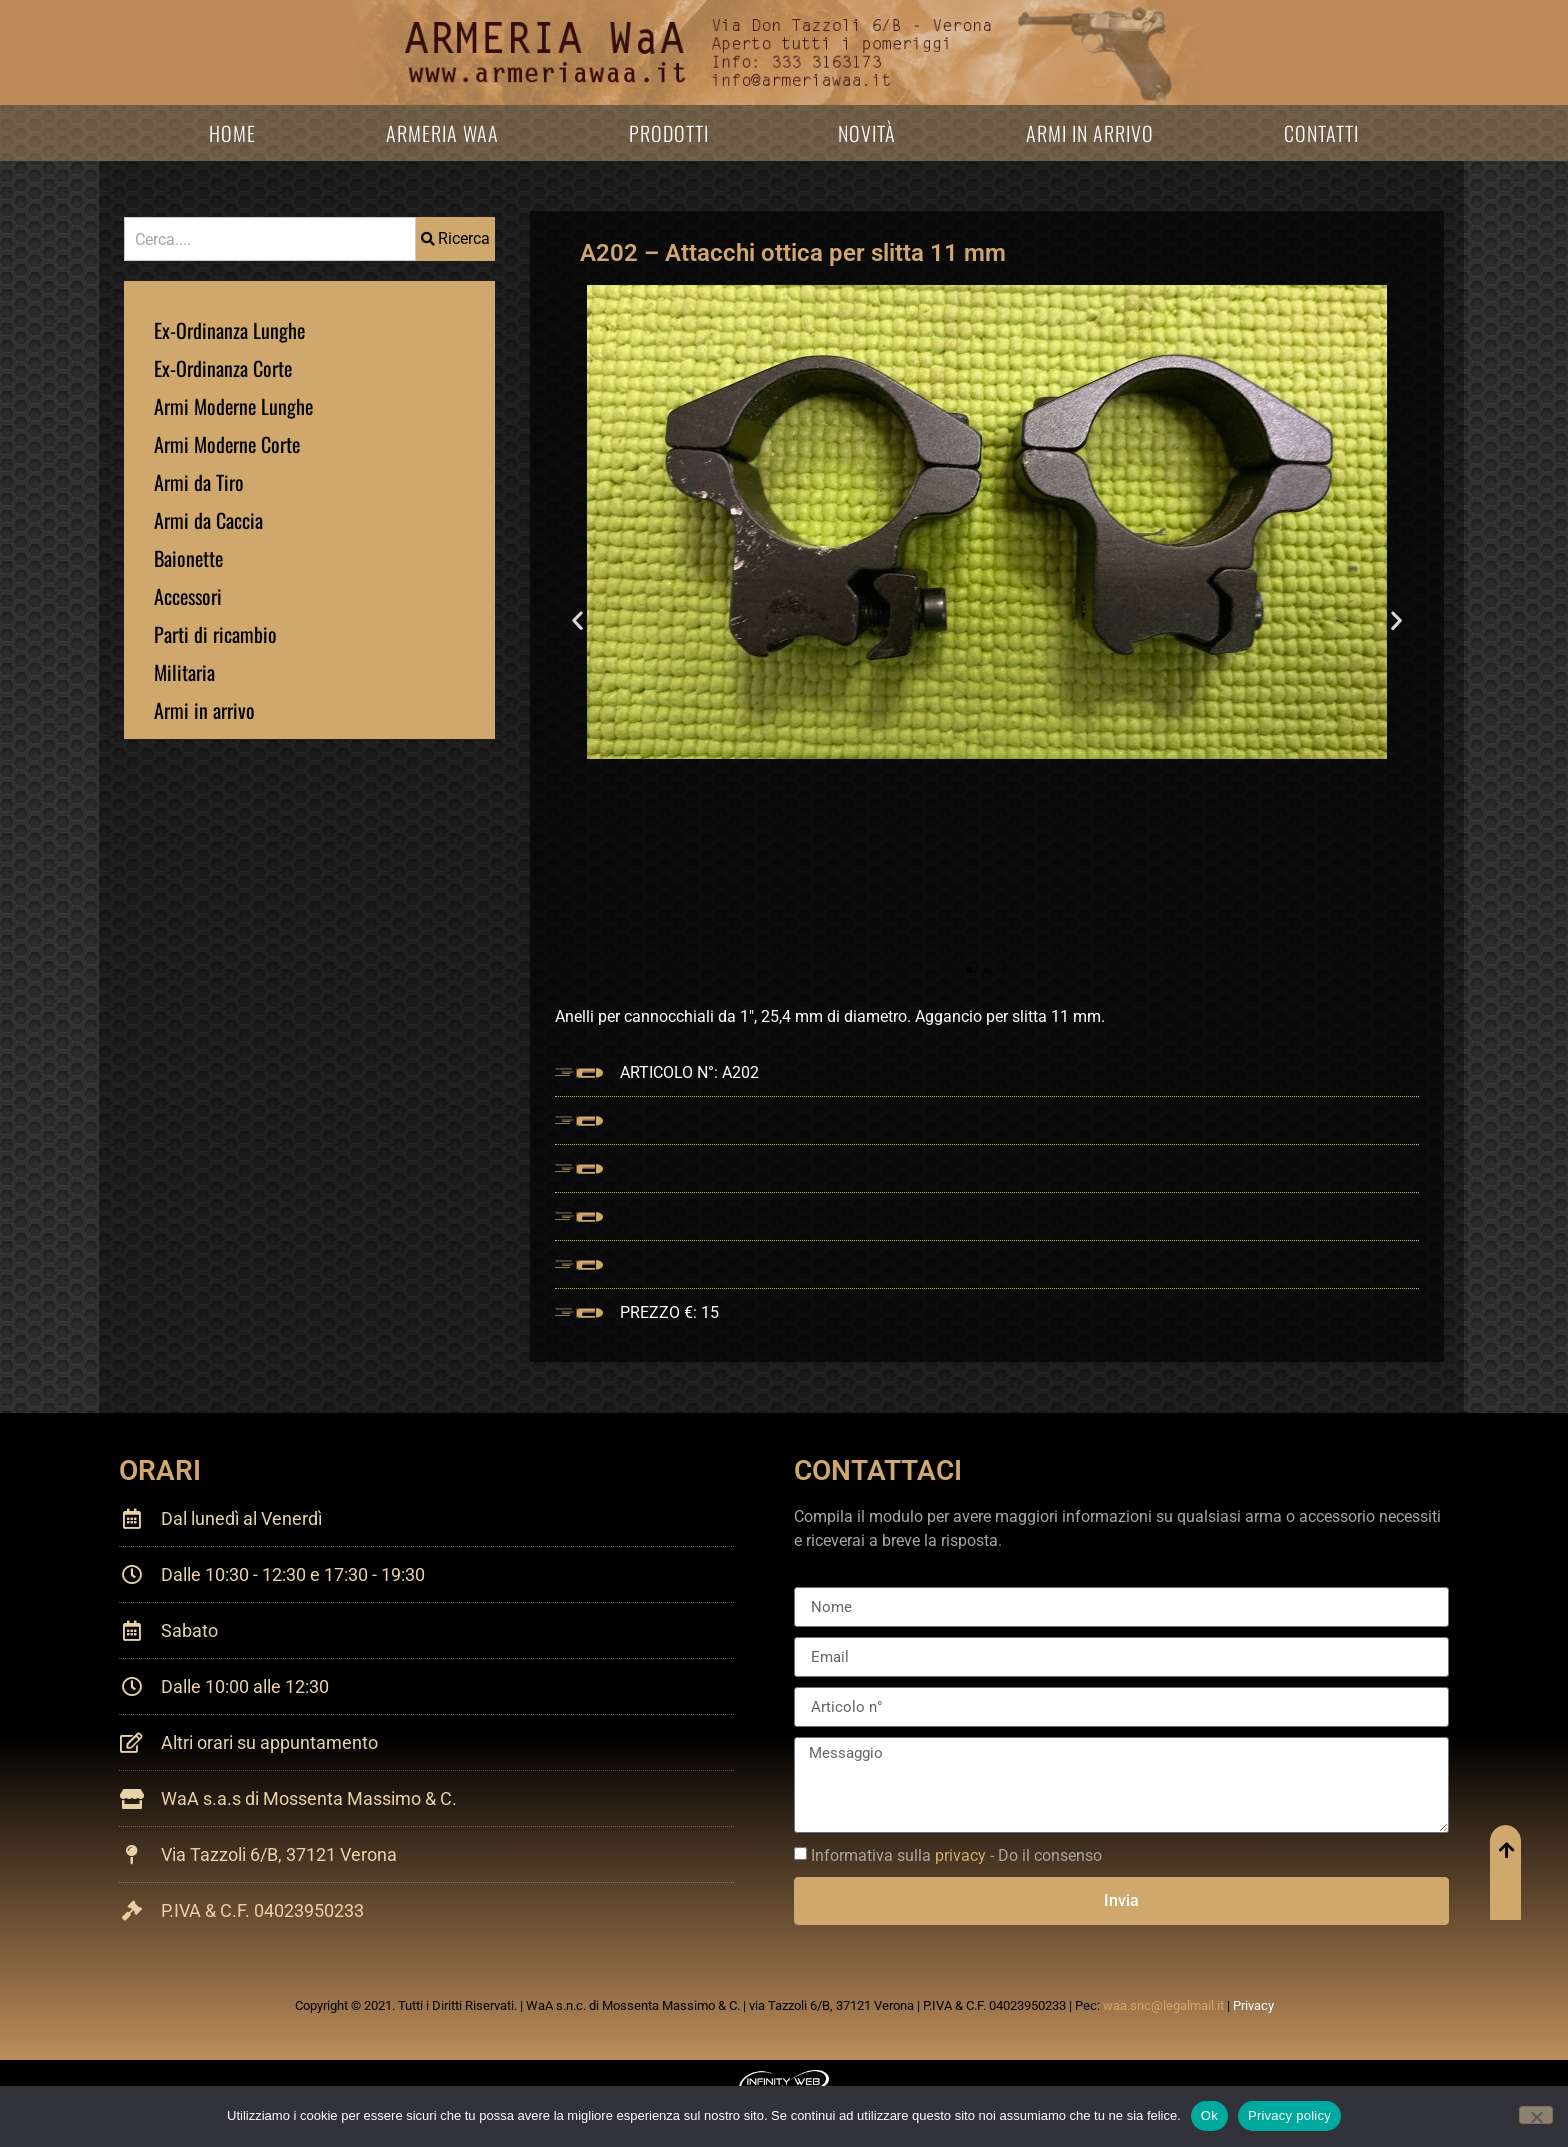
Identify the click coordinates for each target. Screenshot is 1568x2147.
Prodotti (669, 133)
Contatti (1321, 133)
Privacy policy (1289, 2115)
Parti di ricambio (215, 634)
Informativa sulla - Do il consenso (956, 1855)
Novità (867, 133)
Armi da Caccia (208, 520)
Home (232, 133)
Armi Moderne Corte (227, 444)
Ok (1209, 2115)
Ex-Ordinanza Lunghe (229, 330)
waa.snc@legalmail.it (1163, 2005)
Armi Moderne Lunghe (233, 406)
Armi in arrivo (1090, 133)
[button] (577, 620)
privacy (960, 1855)
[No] (1536, 2115)
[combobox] (270, 239)
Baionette (188, 558)
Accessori (188, 596)
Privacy (1253, 2005)
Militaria (184, 672)
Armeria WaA (442, 133)
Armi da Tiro (199, 482)
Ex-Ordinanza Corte (223, 368)
